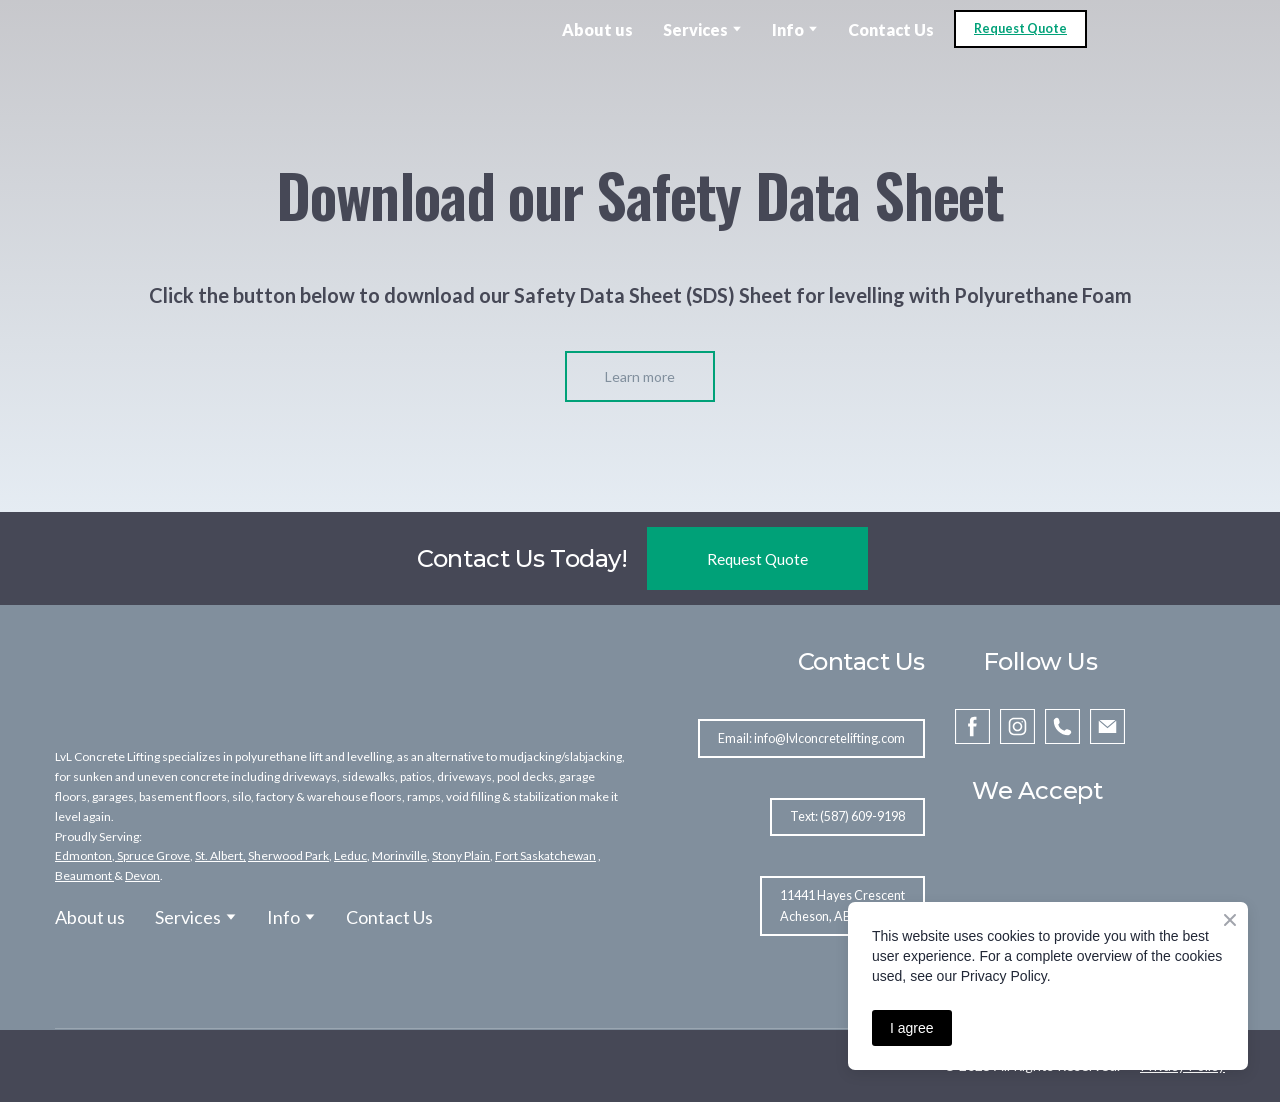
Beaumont (83, 875)
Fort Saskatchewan (545, 855)
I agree (912, 1028)
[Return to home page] (151, 680)
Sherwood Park (288, 855)
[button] (1020, 29)
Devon (142, 875)
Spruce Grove (152, 855)
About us (597, 29)
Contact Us (891, 29)
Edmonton (83, 855)
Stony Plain (461, 855)
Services (695, 29)
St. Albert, (220, 855)
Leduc (350, 855)
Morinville (399, 855)
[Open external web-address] (120, 29)
